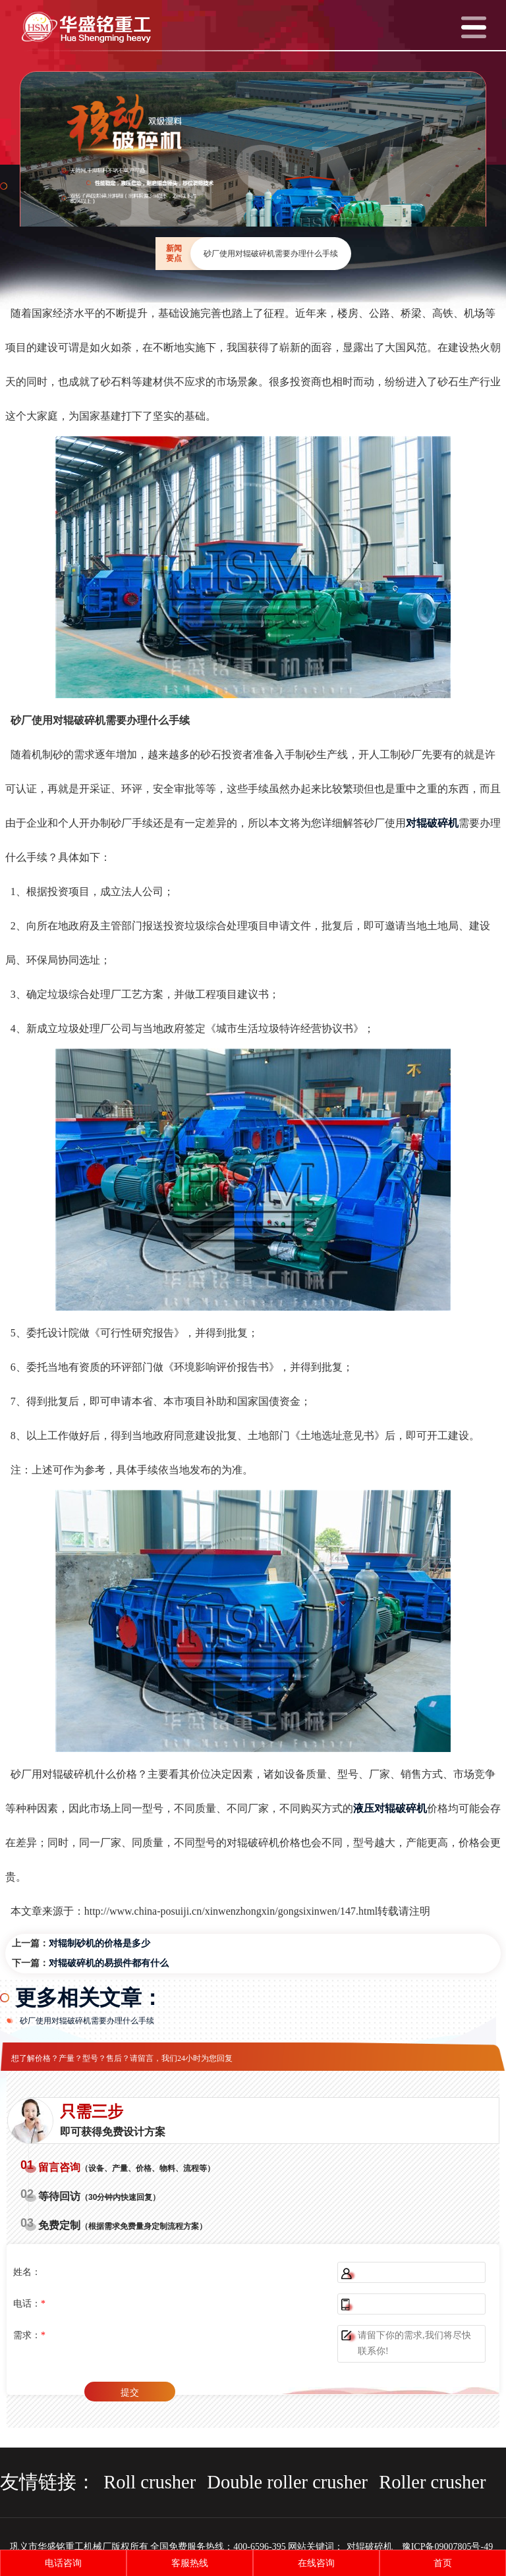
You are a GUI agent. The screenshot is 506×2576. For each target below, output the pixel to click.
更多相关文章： (89, 1998)
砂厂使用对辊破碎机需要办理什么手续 (87, 2020)
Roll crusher (149, 2482)
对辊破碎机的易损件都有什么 (109, 1963)
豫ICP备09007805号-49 (447, 2547)
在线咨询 (316, 2563)
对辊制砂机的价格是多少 (99, 1943)
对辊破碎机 (370, 2547)
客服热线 (189, 2563)
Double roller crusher (287, 2482)
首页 (443, 2563)
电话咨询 (63, 2563)
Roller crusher (432, 2482)
